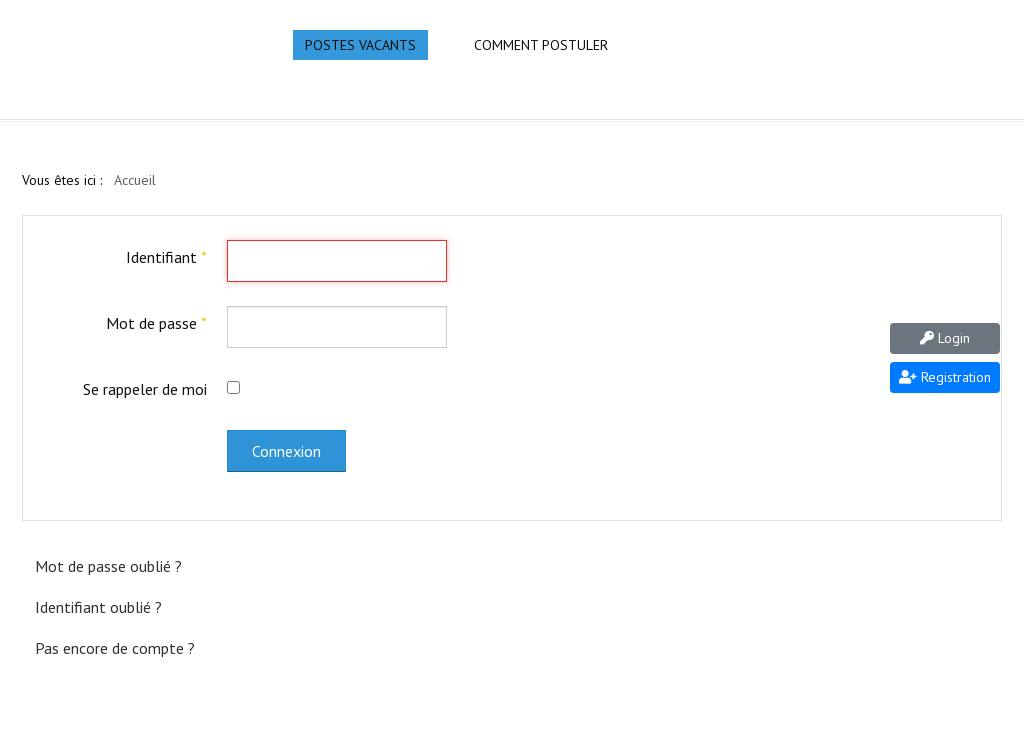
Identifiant (166, 257)
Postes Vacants (360, 45)
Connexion (286, 451)
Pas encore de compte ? (115, 648)
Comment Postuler (541, 45)
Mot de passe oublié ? (108, 566)
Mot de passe (156, 323)
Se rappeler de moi (145, 389)
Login (945, 338)
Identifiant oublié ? (98, 607)
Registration (945, 377)
